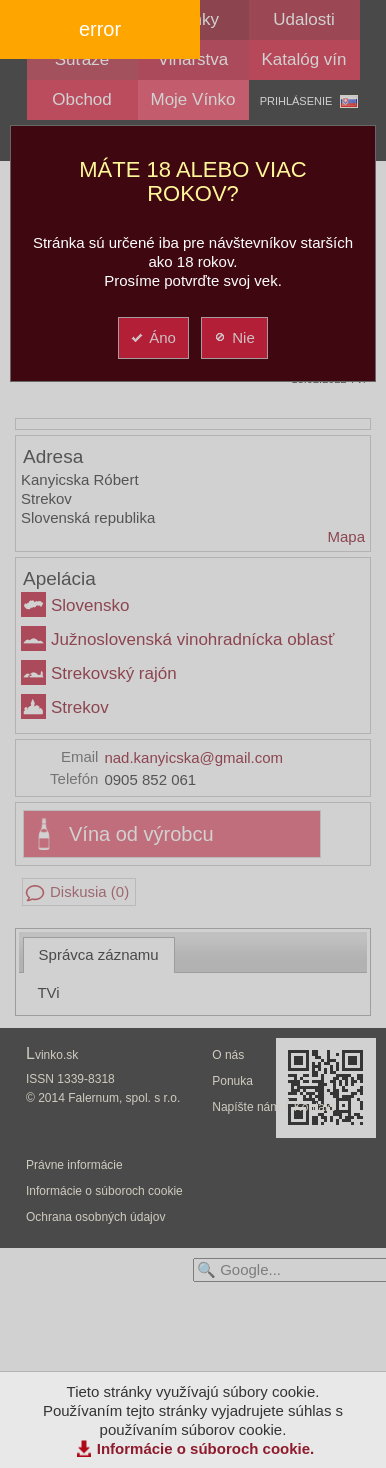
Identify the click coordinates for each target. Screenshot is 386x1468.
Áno (152, 337)
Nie (233, 337)
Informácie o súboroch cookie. (206, 1448)
